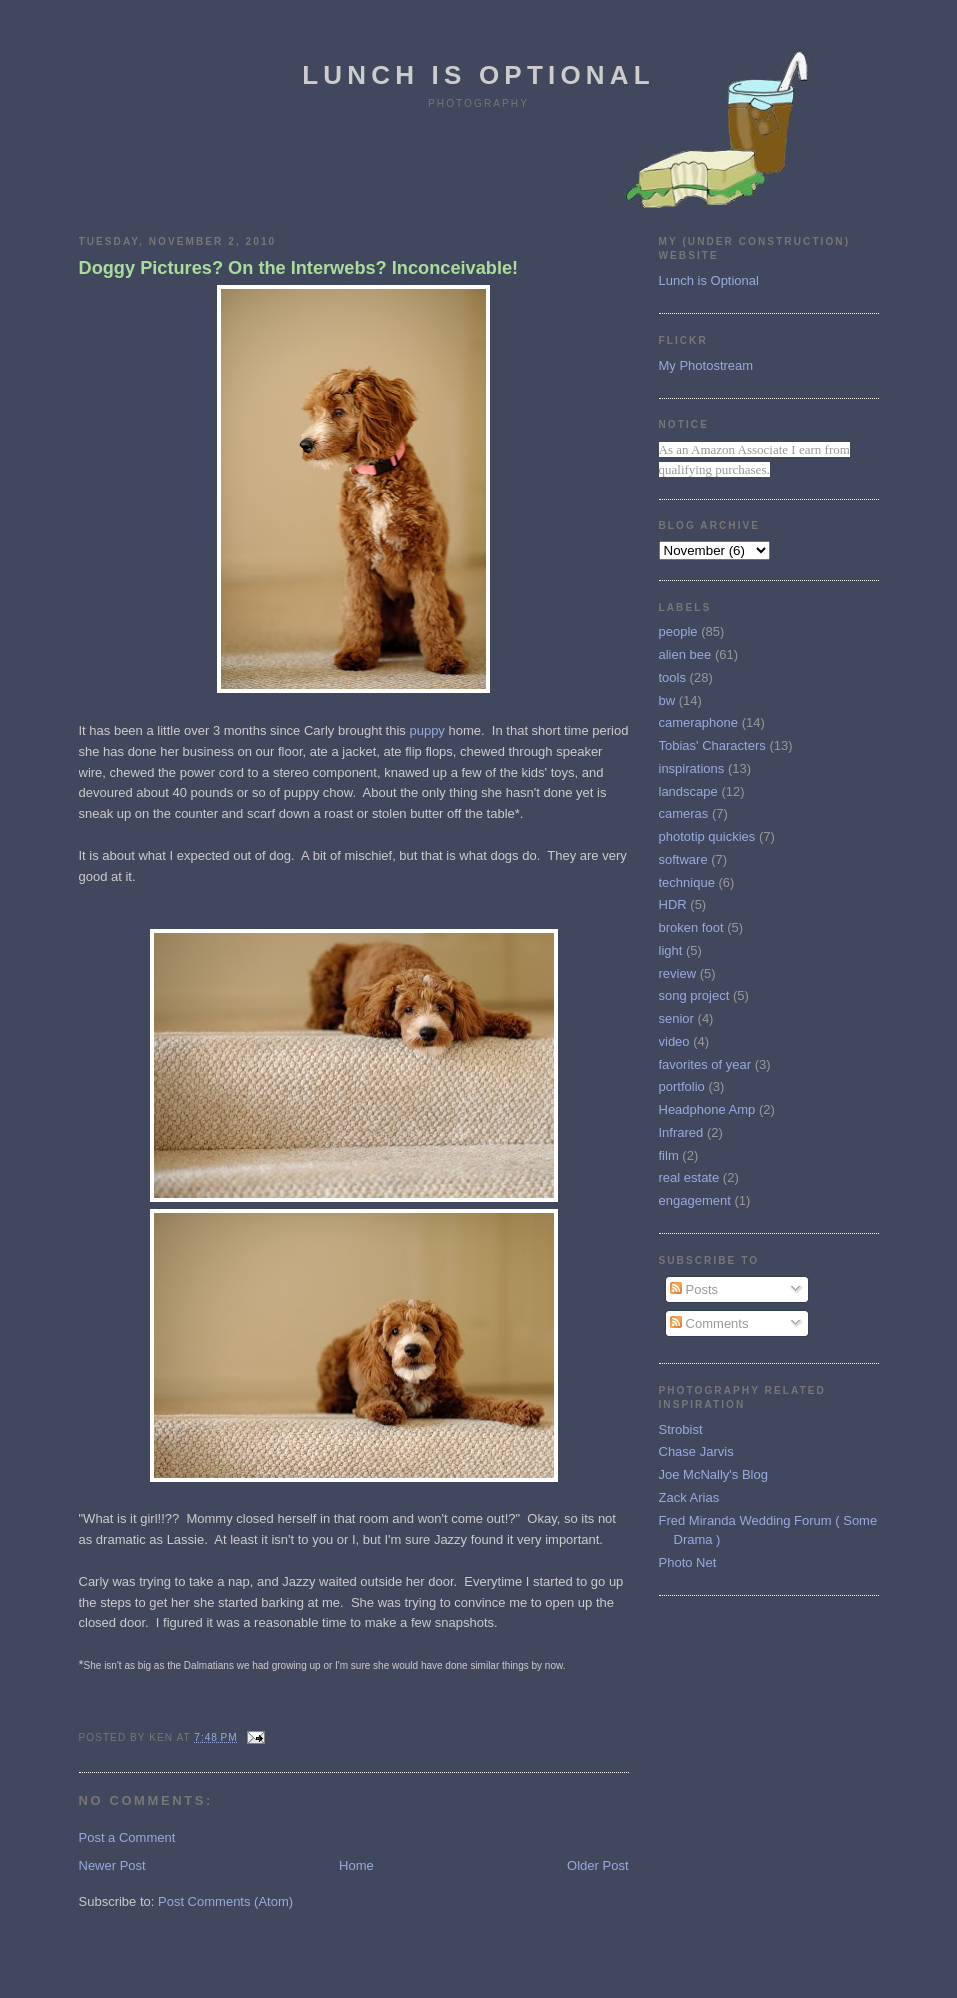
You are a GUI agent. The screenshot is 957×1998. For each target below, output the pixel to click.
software (683, 859)
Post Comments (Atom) (225, 1901)
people (678, 631)
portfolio (682, 1086)
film (669, 1155)
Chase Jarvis (696, 1451)
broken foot (691, 927)
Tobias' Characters (712, 745)
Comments (709, 1323)
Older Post (597, 1865)
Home (356, 1865)
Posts (694, 1289)
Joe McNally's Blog (713, 1474)
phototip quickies (707, 836)
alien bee (685, 654)
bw (667, 700)
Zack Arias (689, 1497)
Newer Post (112, 1865)
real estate (689, 1177)
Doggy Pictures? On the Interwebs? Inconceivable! (299, 268)
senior (676, 1018)
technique (687, 882)
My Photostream (706, 365)
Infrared (681, 1132)
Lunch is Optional (478, 75)
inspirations (692, 768)
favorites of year (705, 1064)
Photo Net (688, 1562)
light (671, 950)
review (678, 973)
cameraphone (699, 722)
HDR (673, 904)
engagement (695, 1200)
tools (672, 677)
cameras (684, 813)
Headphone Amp (707, 1109)
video (674, 1041)
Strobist (681, 1429)
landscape (688, 791)
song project (694, 995)
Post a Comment (127, 1837)
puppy (428, 730)
